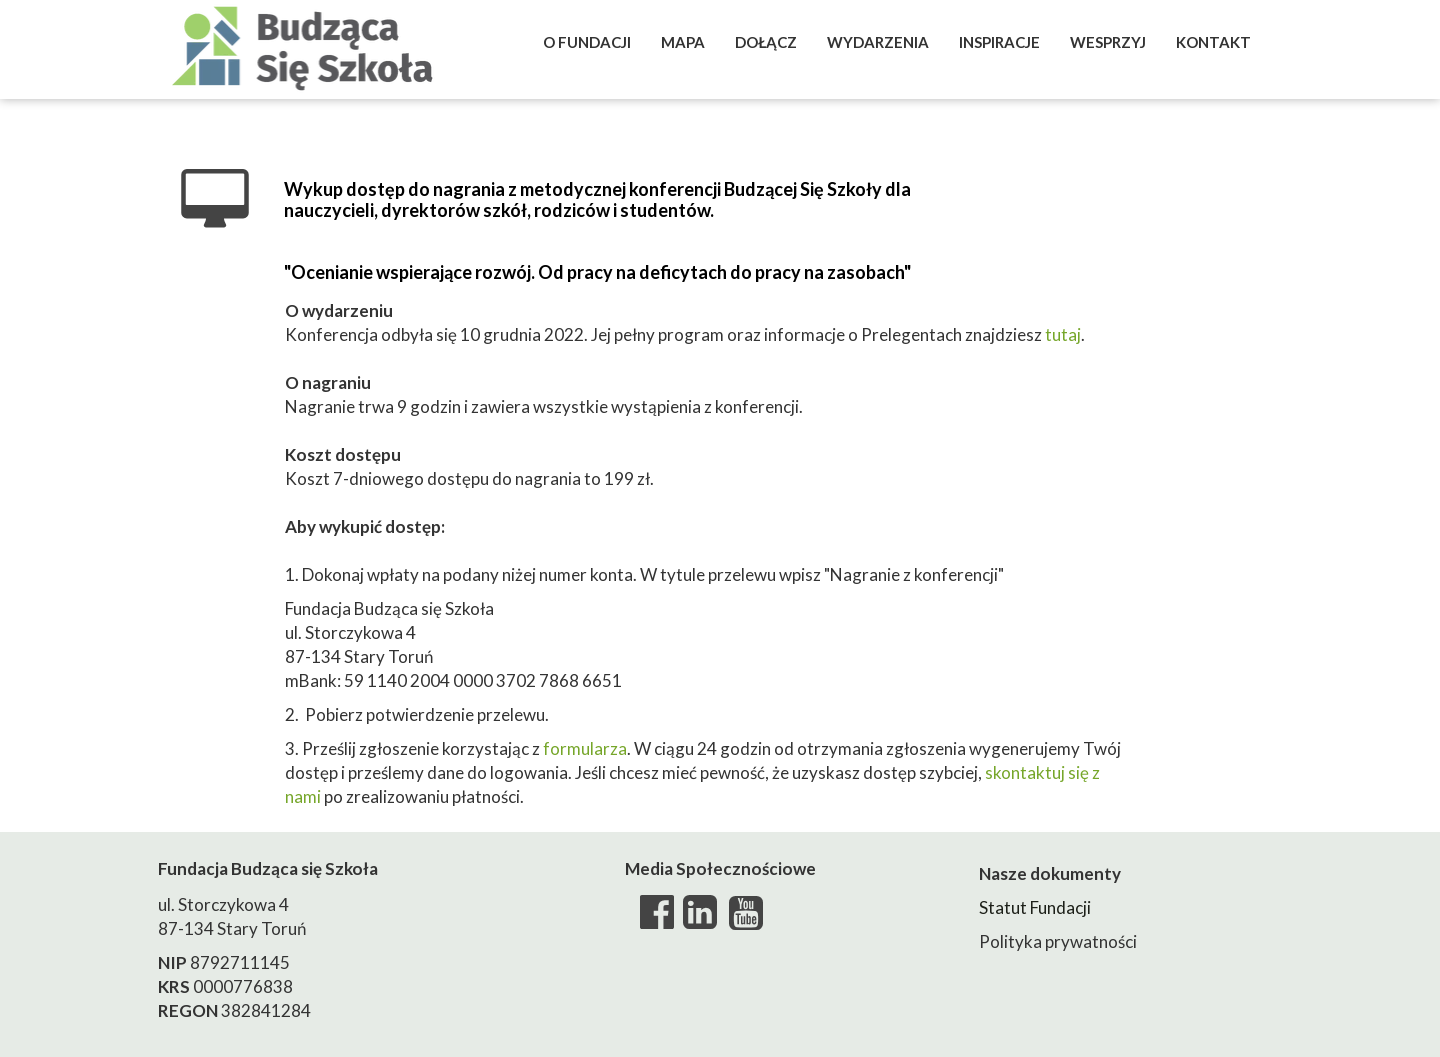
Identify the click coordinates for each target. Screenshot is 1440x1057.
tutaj (1063, 334)
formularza (585, 748)
